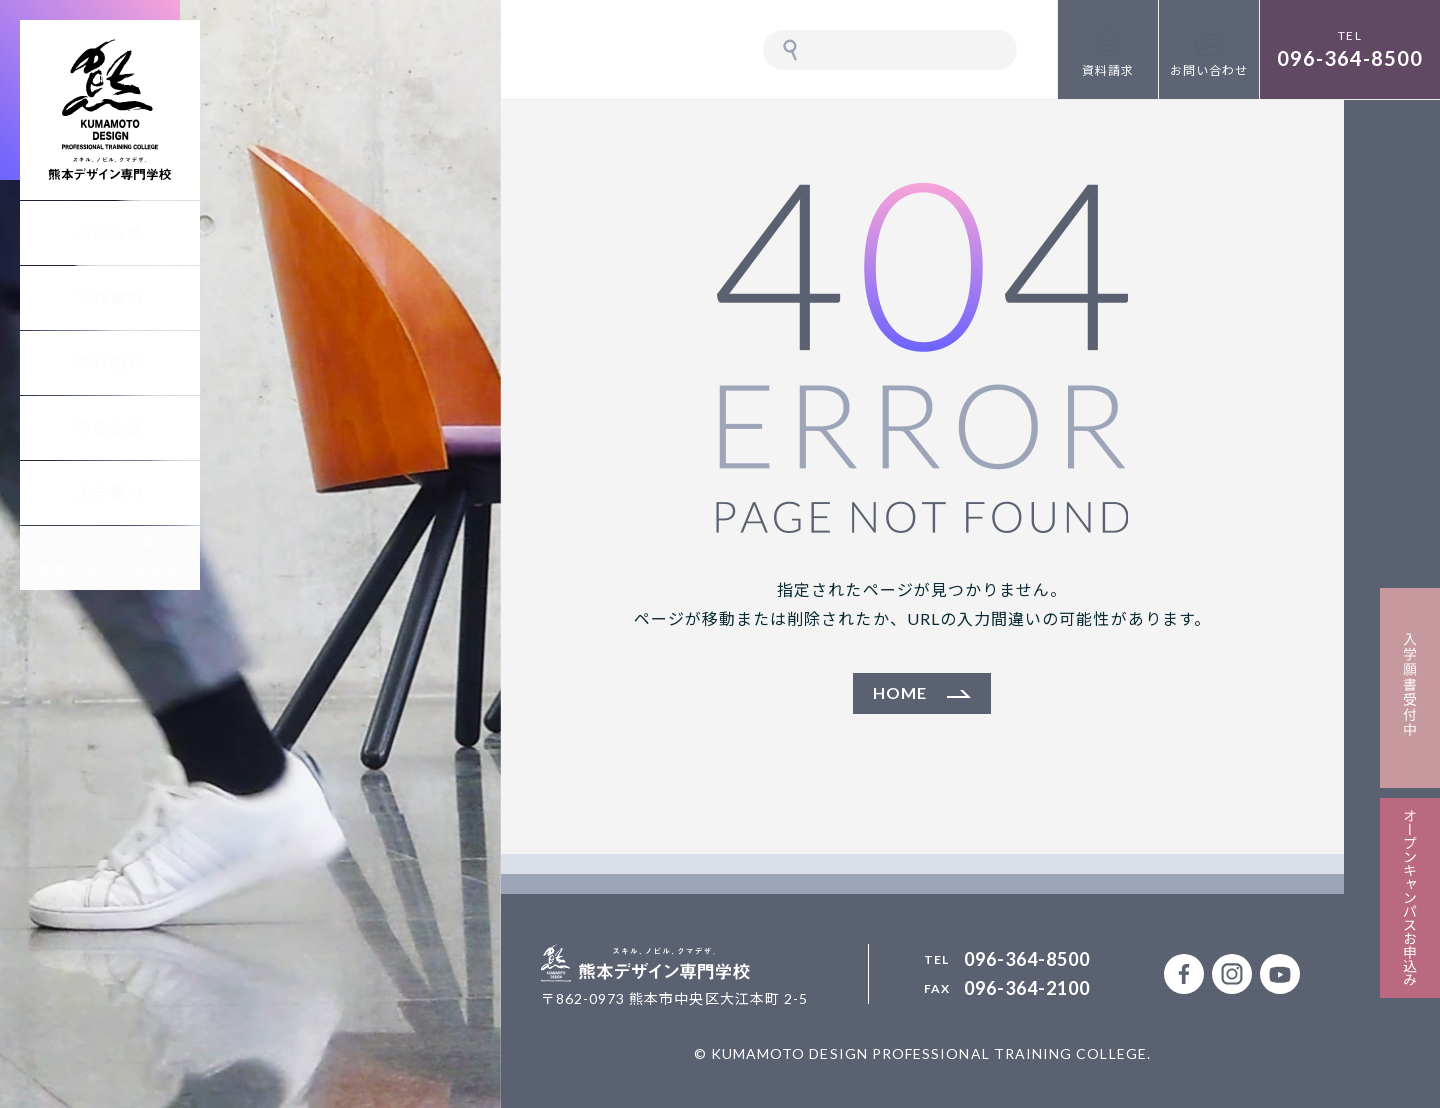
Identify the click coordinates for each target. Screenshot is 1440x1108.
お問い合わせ (1209, 70)
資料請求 (1108, 70)
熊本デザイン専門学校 (110, 110)
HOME (900, 692)
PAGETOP (1392, 1060)
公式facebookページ (1184, 974)
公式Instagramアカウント (1232, 974)
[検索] (910, 50)
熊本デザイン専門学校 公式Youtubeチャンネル (1280, 974)
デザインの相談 (110, 557)
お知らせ (110, 232)
